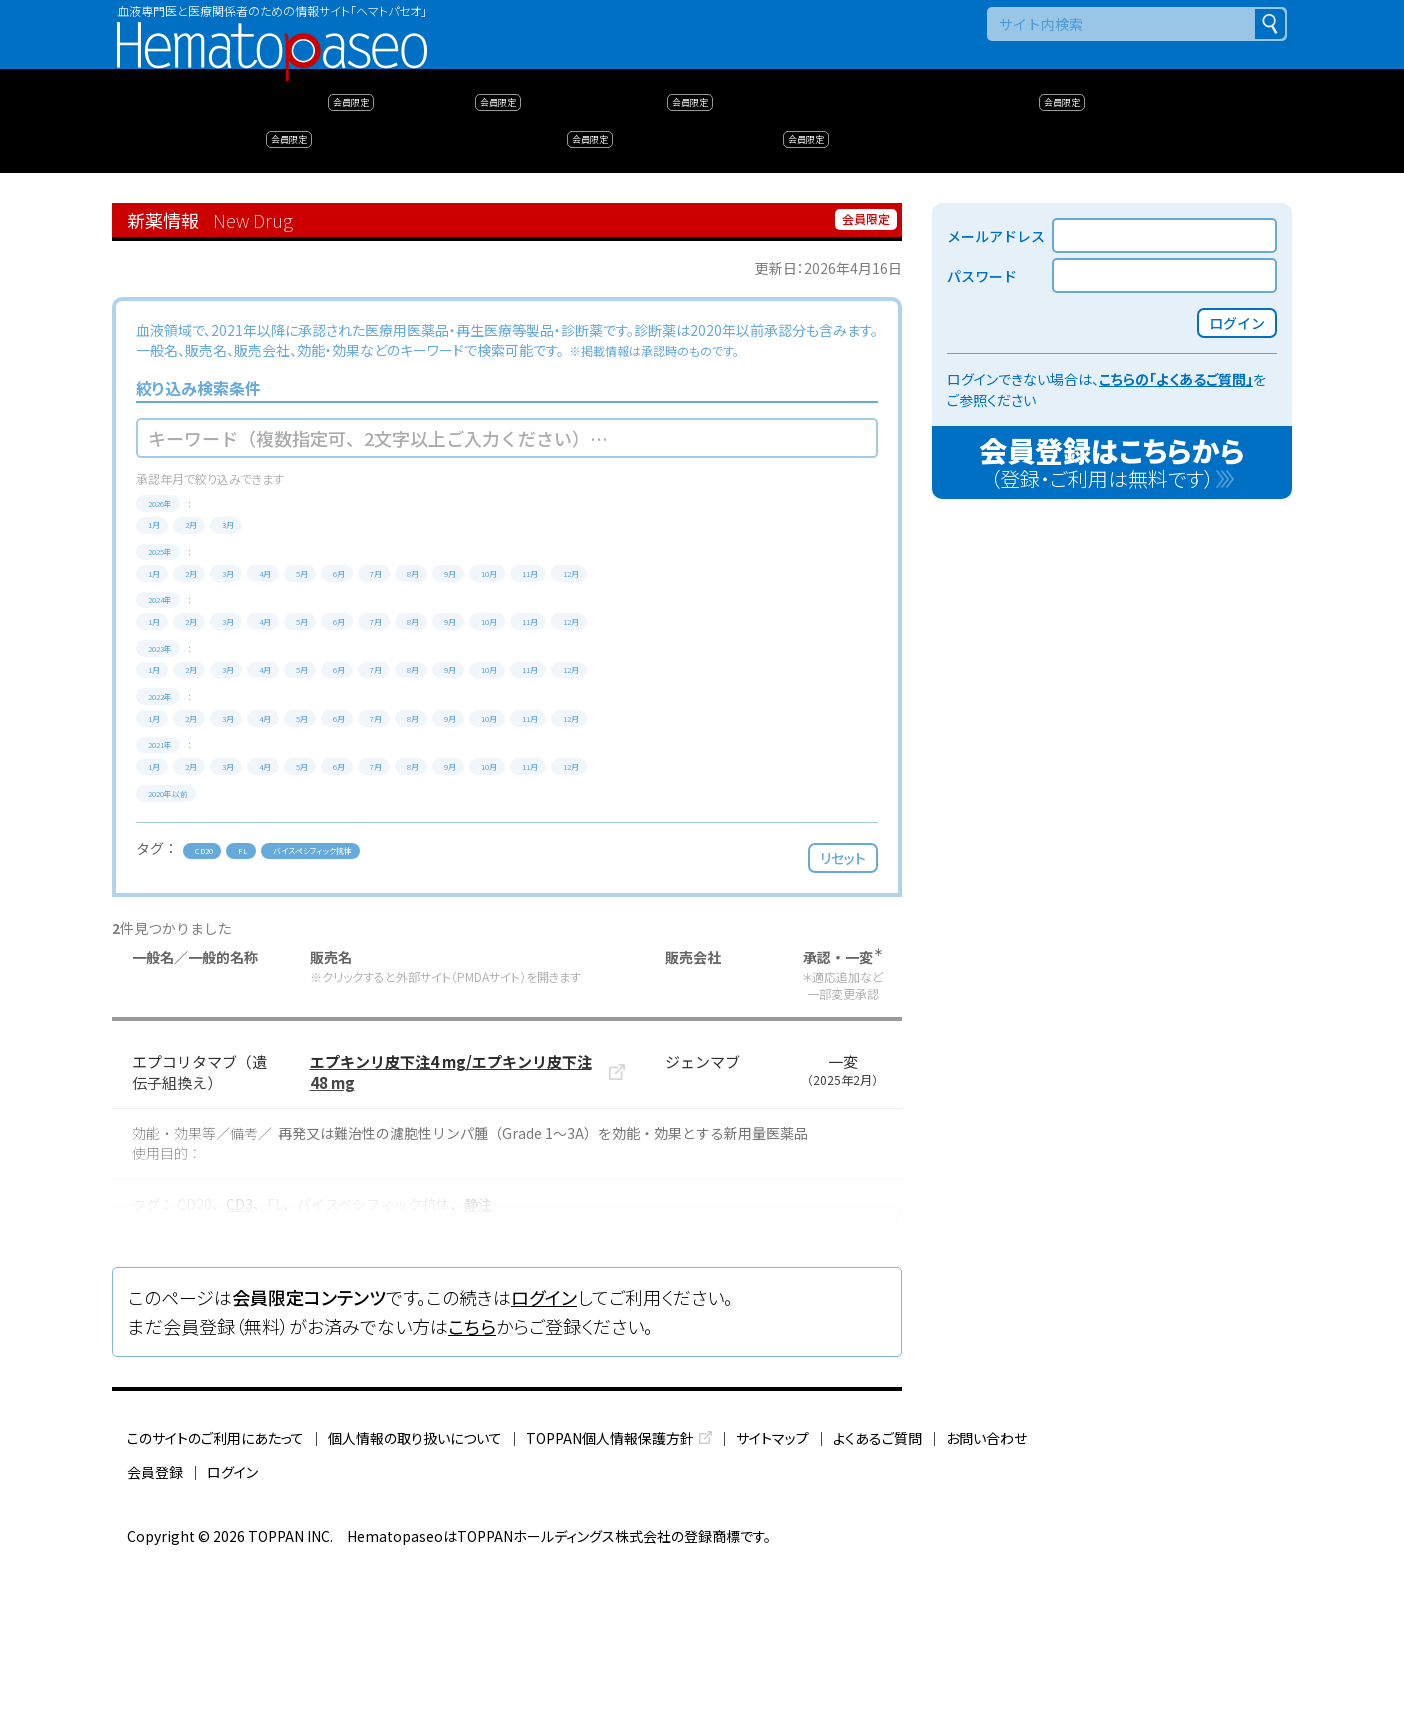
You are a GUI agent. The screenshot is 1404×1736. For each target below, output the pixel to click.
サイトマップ (772, 1611)
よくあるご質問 (877, 1611)
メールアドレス (996, 236)
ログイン (544, 1471)
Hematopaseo (272, 30)
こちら (472, 1500)
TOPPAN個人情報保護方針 (610, 1611)
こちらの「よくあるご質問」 (1176, 379)
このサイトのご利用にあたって (215, 1611)
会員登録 (155, 1645)
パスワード (982, 276)
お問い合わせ (986, 1611)
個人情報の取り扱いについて (415, 1611)
